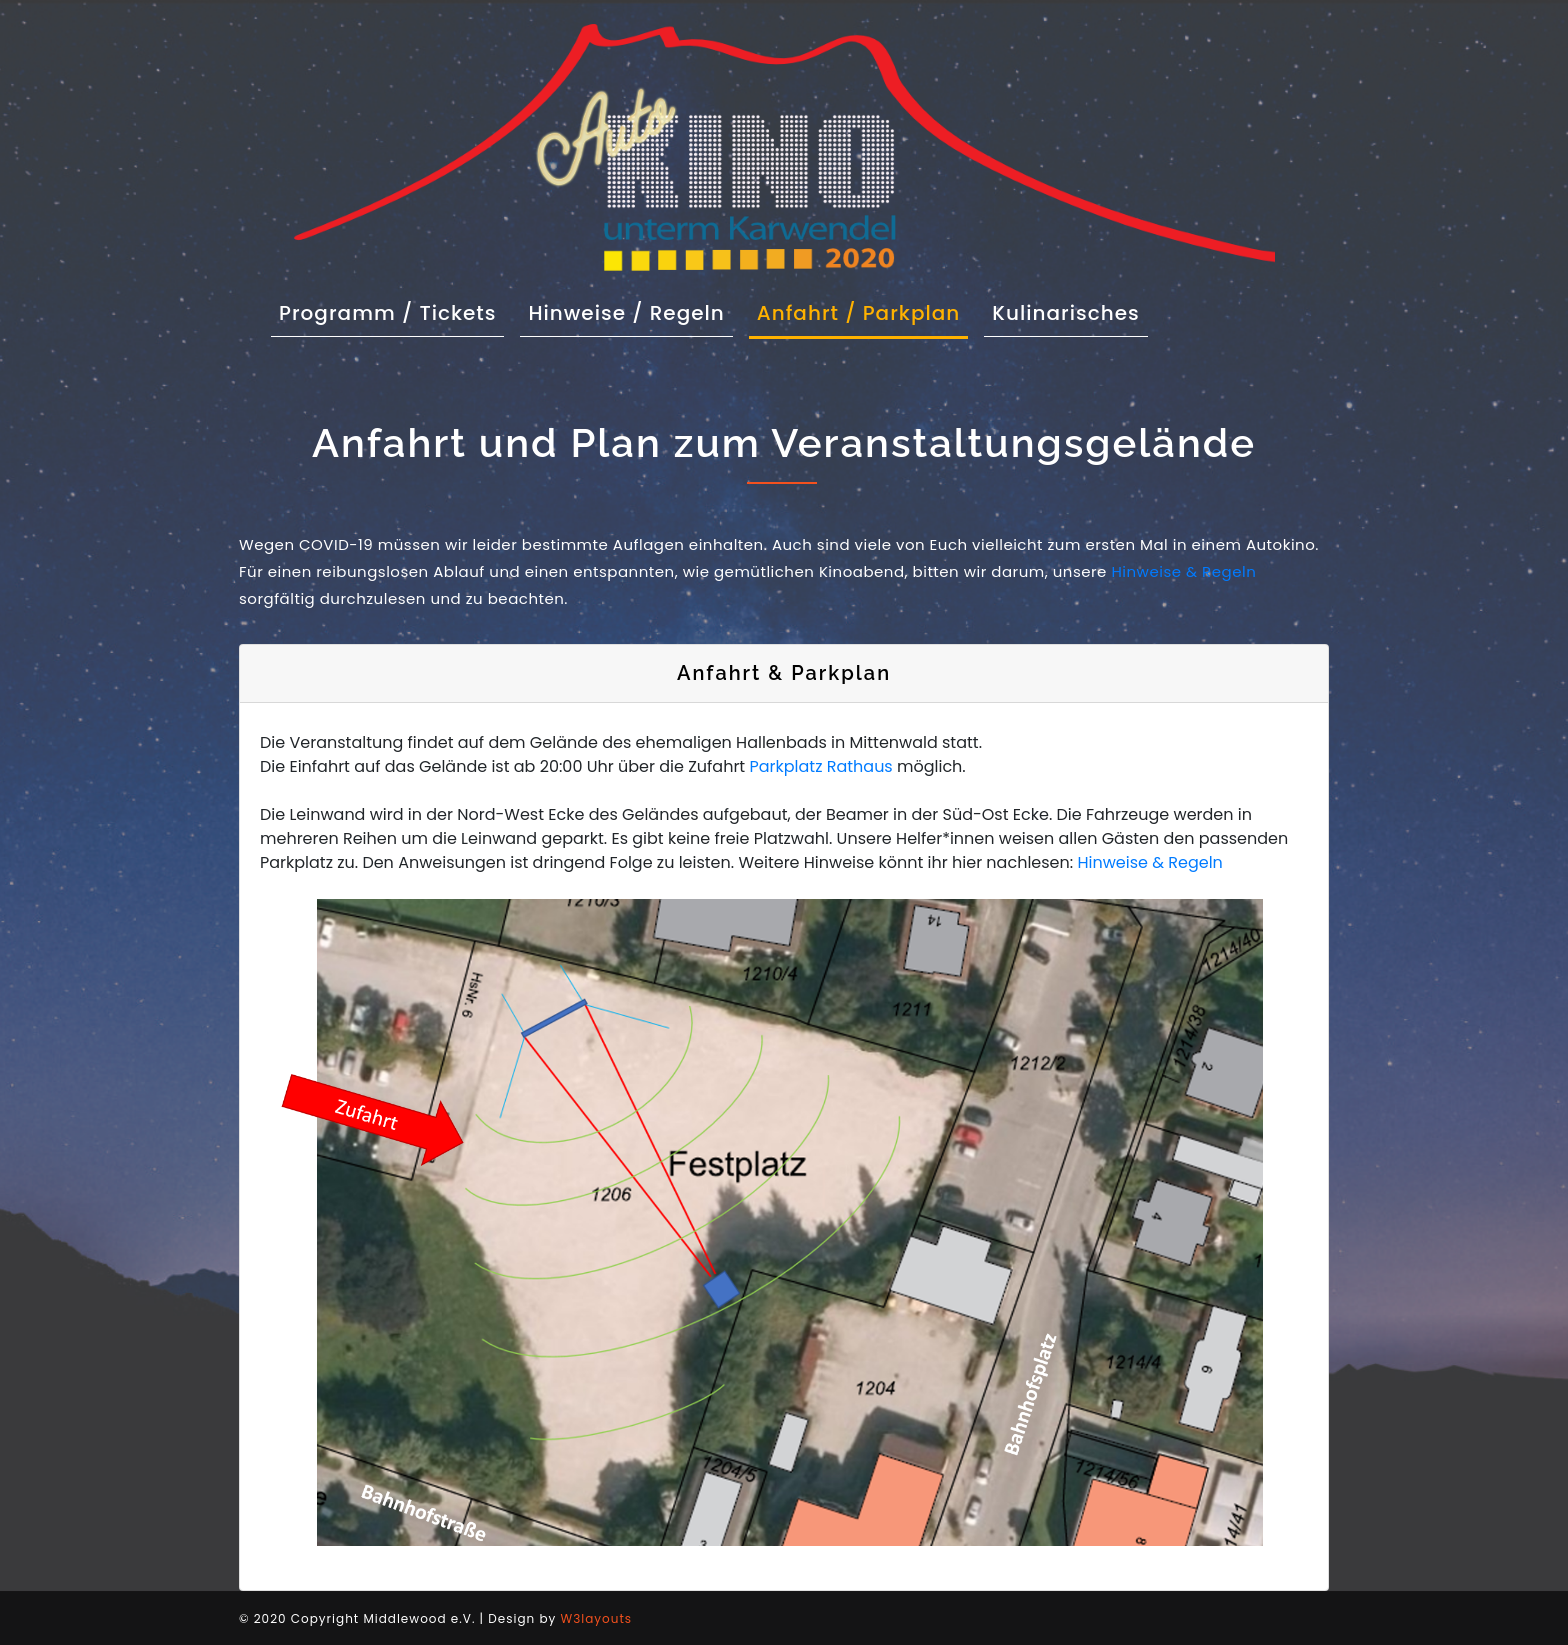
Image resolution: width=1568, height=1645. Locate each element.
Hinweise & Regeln (1183, 571)
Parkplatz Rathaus (820, 766)
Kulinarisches (1065, 313)
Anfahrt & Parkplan (784, 673)
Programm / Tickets (391, 312)
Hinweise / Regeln (626, 313)
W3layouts (597, 1618)
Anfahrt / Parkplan (859, 313)
